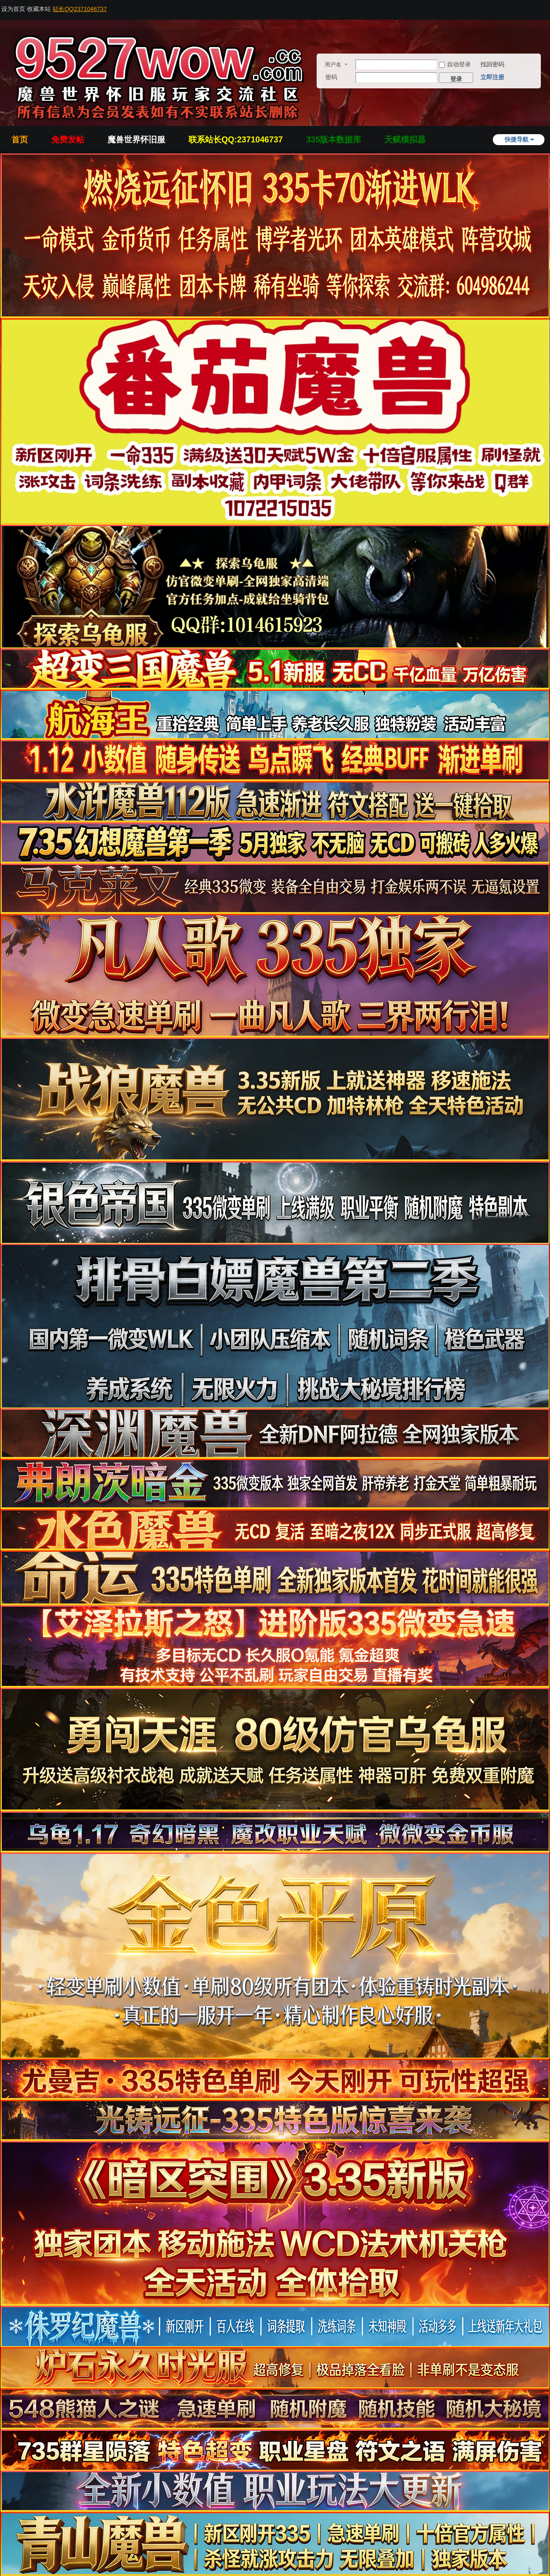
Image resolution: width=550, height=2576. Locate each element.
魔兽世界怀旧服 (136, 139)
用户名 (333, 64)
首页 (19, 139)
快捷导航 (516, 139)
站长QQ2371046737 (80, 8)
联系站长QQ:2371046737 (236, 139)
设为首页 (13, 8)
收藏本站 (39, 8)
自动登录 (455, 64)
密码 (331, 77)
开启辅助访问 (547, 6)
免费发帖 (67, 139)
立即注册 (492, 77)
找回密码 (492, 64)
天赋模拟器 (405, 139)
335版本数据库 (333, 139)
